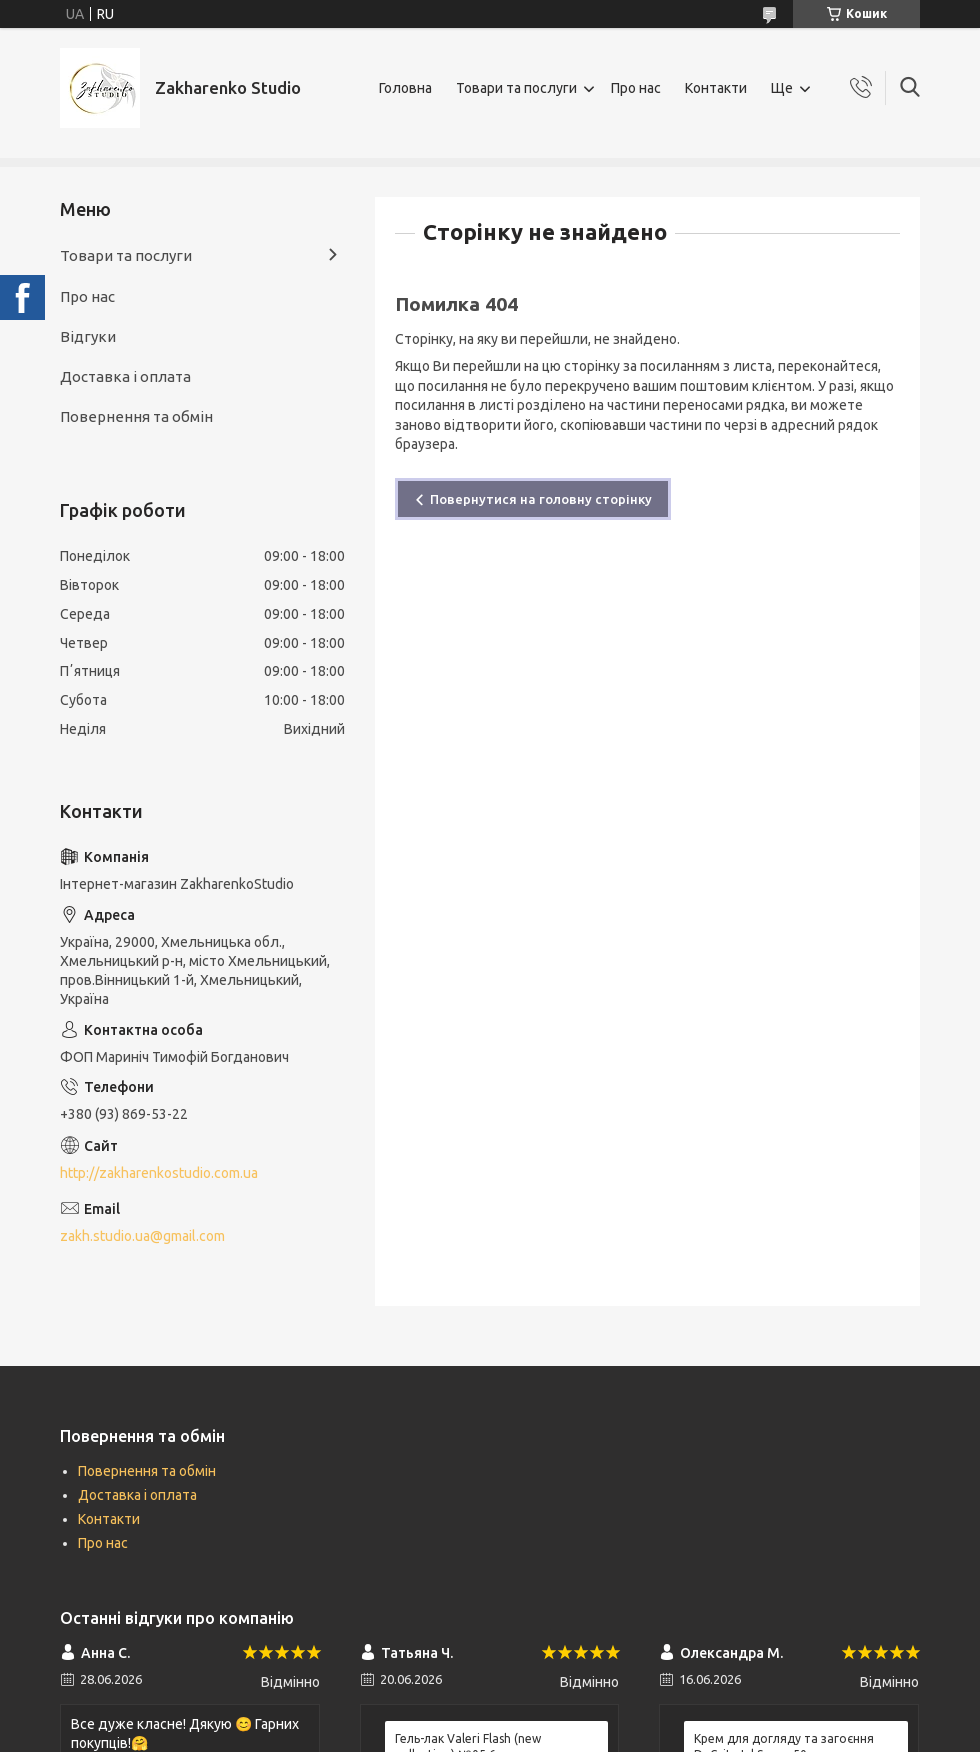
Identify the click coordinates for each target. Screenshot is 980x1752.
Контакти (716, 88)
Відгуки (88, 336)
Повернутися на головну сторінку (541, 499)
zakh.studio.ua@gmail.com (142, 1236)
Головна (405, 88)
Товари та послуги (516, 88)
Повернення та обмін (136, 416)
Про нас (636, 88)
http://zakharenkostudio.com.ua (159, 1173)
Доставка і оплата (125, 376)
